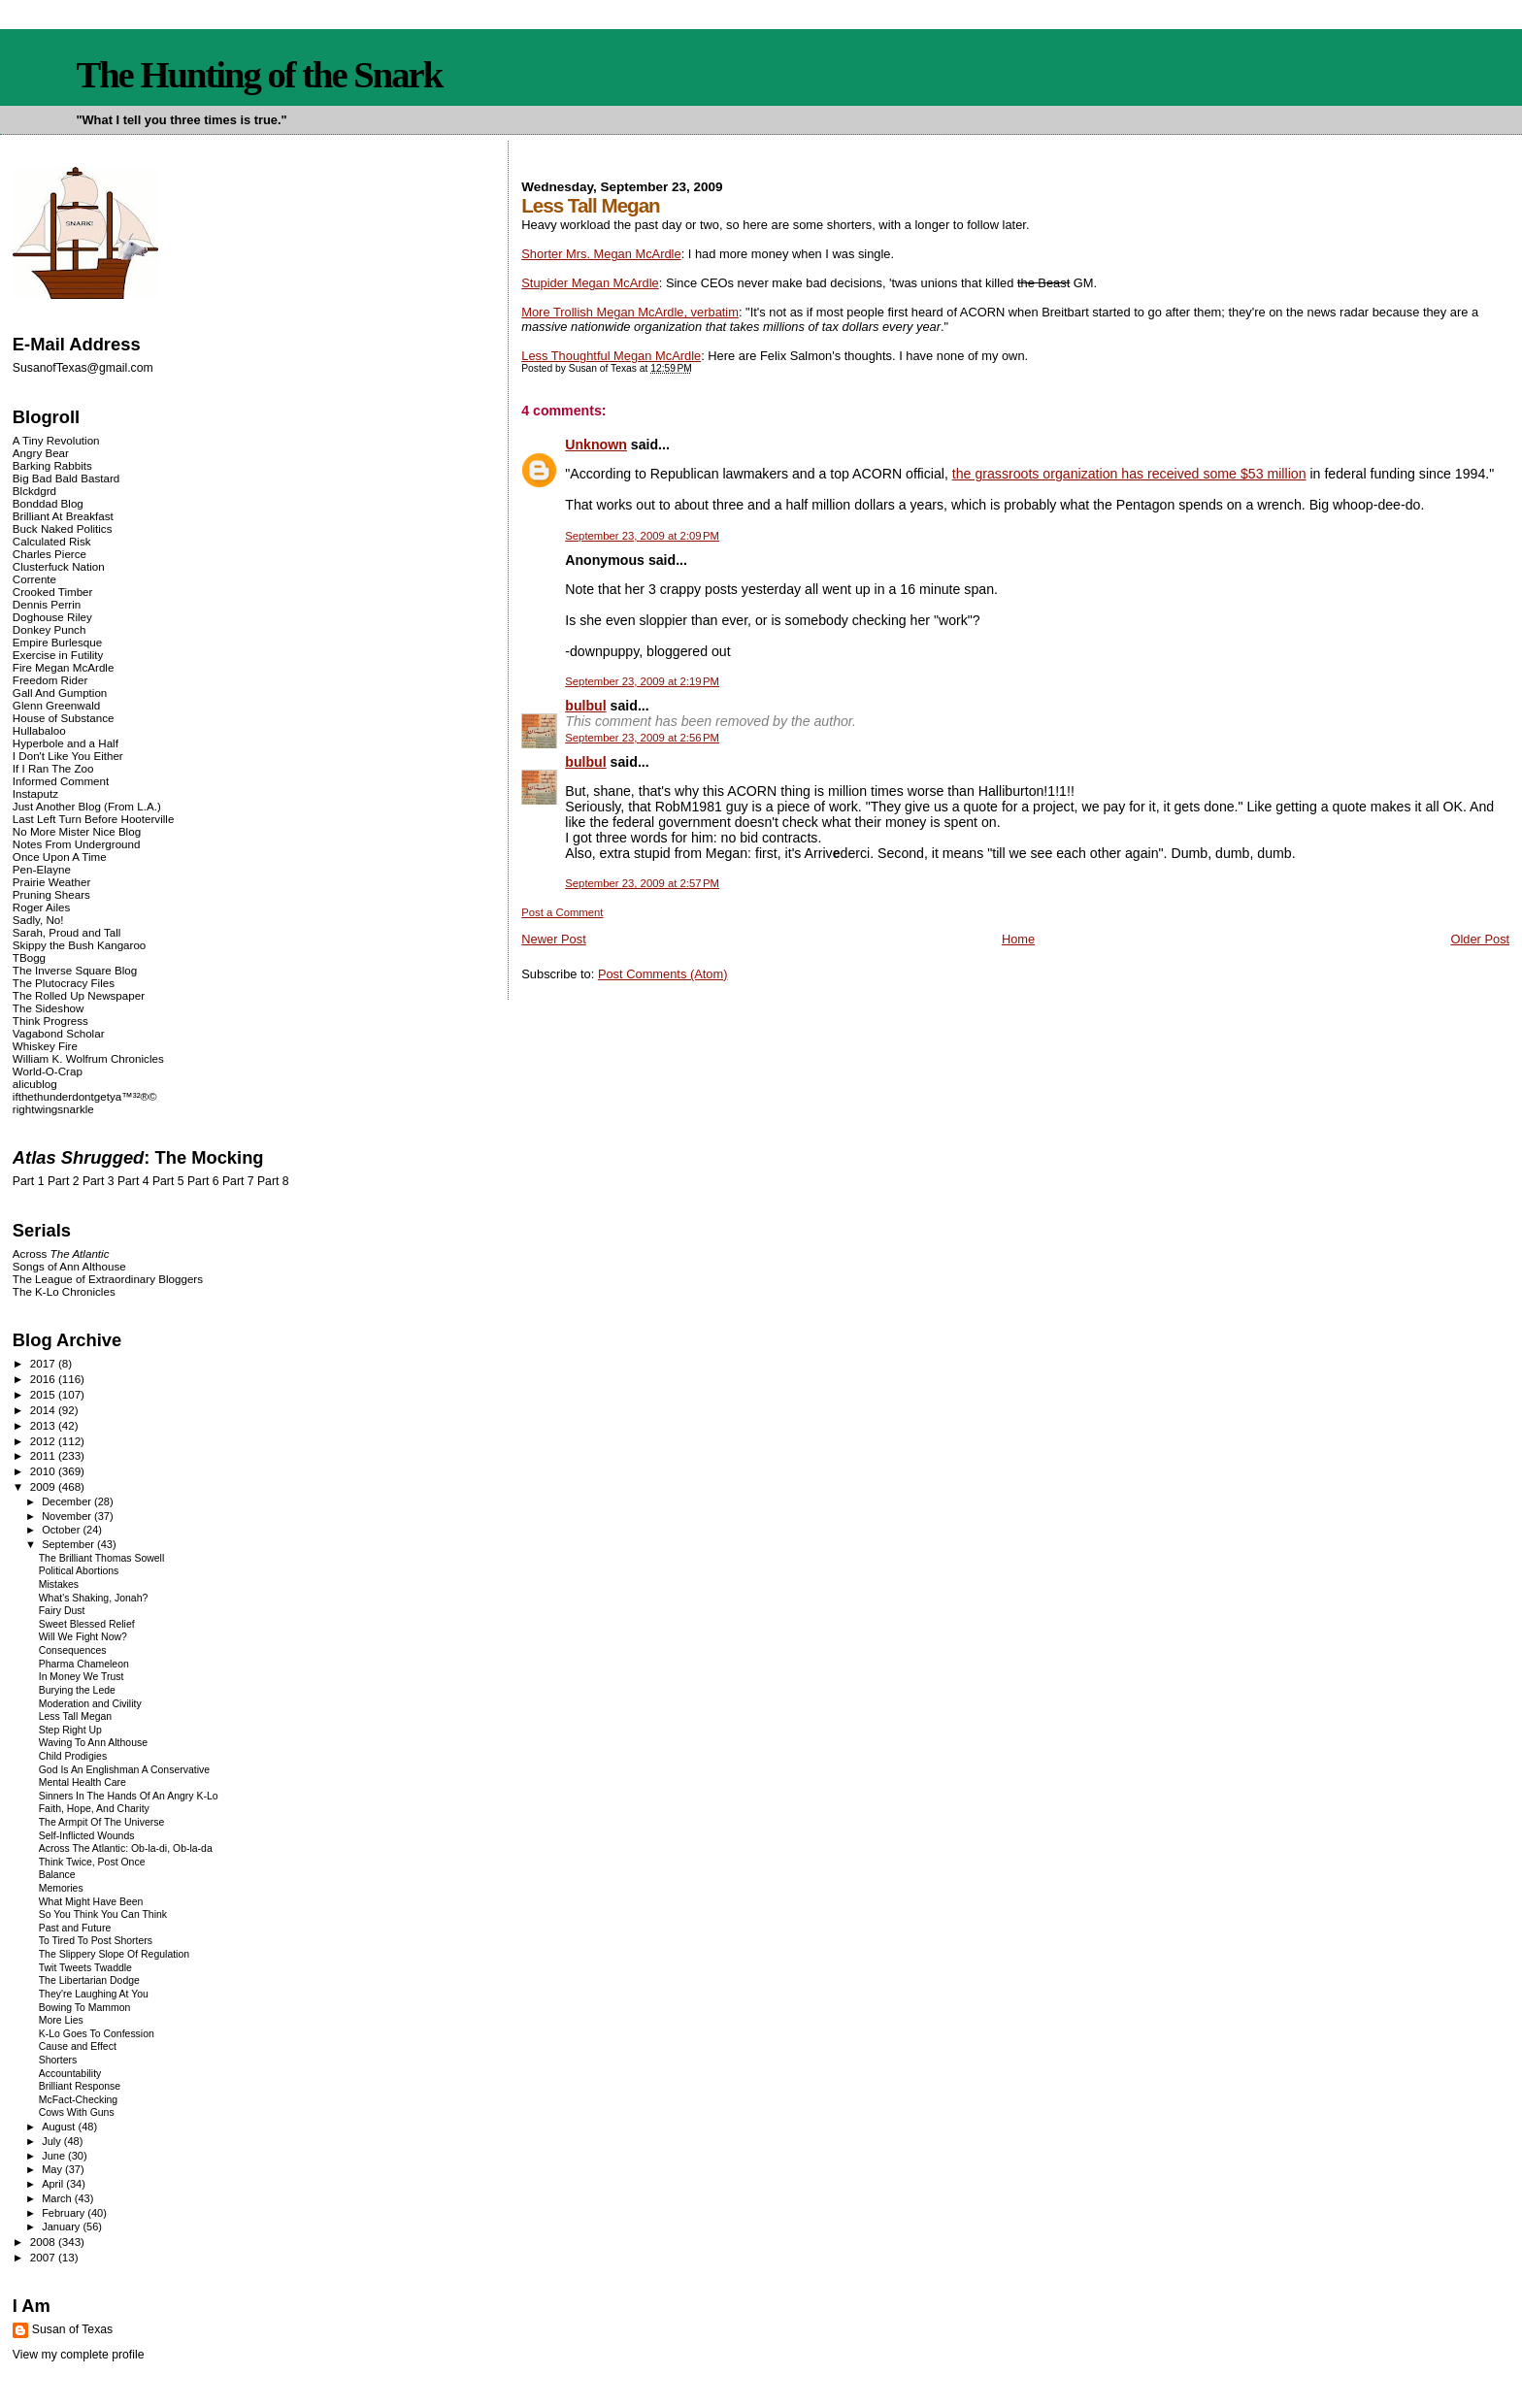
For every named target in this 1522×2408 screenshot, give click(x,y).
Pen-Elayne (42, 869)
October (62, 1529)
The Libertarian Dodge (89, 1980)
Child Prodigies (73, 1756)
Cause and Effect (77, 2046)
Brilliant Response (79, 2086)
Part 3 (99, 1181)
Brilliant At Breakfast (63, 516)
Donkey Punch (49, 629)
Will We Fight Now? (83, 1637)
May (53, 2169)
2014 (44, 1409)
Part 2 (64, 1181)
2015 (44, 1394)
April (54, 2184)
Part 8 (273, 1181)
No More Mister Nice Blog (77, 831)
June (55, 2155)
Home (1018, 939)
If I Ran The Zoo (53, 768)
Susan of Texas (72, 2329)
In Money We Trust (81, 1676)
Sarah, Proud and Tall (66, 932)
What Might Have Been (91, 1902)
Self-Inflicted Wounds (87, 1836)
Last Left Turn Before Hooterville (94, 818)
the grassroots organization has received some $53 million (1129, 473)
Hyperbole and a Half (65, 743)
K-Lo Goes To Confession (96, 2034)
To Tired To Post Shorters (95, 1940)
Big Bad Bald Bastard (66, 478)
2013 (44, 1425)
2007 (44, 2257)
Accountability (70, 2073)
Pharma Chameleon (84, 1664)
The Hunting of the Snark (259, 74)
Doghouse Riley (52, 616)
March (58, 2198)
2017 (44, 1363)
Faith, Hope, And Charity (94, 1808)
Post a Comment (562, 912)
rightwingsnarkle (53, 1109)
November (68, 1516)
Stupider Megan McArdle (590, 283)
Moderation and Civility (90, 1704)
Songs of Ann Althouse (69, 1266)
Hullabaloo (39, 730)
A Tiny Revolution (56, 440)
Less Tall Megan (75, 1716)
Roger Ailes (41, 907)
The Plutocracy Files (64, 982)
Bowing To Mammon (85, 2007)
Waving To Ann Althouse (93, 1742)
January (62, 2226)
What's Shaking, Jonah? (94, 1598)
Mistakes (59, 1584)
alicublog (35, 1083)
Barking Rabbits (52, 465)
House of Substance (64, 717)
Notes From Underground (77, 844)
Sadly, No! (38, 919)
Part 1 (29, 1181)
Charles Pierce (49, 553)
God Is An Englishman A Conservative (124, 1770)
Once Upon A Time (60, 856)
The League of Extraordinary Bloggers (108, 1278)
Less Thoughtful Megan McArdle (611, 355)
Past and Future (75, 1928)
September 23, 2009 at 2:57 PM (642, 883)
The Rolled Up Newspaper (79, 995)
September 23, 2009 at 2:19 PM (642, 681)
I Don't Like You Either (68, 755)
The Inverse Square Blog (75, 970)
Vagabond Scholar (59, 1033)
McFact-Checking (78, 2100)
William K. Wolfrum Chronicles (88, 1058)
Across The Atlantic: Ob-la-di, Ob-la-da (126, 1848)
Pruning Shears (51, 894)
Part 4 (133, 1181)
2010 (44, 1471)
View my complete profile (79, 2354)
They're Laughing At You (94, 1994)
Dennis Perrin (47, 604)
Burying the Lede (77, 1690)
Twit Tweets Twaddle (85, 1968)
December (68, 1501)
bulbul (585, 705)
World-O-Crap (48, 1071)
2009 (44, 1486)
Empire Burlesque (57, 642)
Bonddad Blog (48, 503)
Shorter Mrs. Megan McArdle (600, 254)
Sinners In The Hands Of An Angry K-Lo (128, 1796)
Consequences (73, 1650)
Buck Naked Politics (63, 528)
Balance (57, 1874)
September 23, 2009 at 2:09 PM (642, 536)
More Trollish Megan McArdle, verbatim (630, 312)
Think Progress (50, 1020)
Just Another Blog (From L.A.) (87, 806)
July (53, 2141)
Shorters (58, 2060)
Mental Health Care (82, 1782)
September (69, 1544)
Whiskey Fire (45, 1045)
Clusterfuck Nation (59, 566)
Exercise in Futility (58, 654)
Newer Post (553, 939)
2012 (44, 1441)
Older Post (1479, 939)
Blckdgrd (34, 490)
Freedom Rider (50, 680)
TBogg (29, 957)
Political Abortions (79, 1571)
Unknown (596, 444)
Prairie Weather (51, 881)
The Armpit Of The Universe (102, 1822)
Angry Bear (41, 452)
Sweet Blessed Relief (87, 1624)
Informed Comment (61, 781)
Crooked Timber (53, 591)
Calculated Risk (52, 541)
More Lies (61, 2020)
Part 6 (203, 1181)
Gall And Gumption (60, 692)
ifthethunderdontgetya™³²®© (85, 1096)
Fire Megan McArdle (64, 667)
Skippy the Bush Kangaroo (79, 945)
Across (61, 1253)
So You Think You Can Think (103, 1914)
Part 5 (168, 1181)
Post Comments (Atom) (663, 974)
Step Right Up (70, 1730)
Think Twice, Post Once (92, 1862)
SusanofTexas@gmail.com (83, 368)
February (64, 2213)
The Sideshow (48, 1008)
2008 (44, 2241)
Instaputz (35, 793)
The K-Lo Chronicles (64, 1291)
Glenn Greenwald (56, 705)
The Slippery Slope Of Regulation (114, 1954)
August (60, 2126)
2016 (44, 1378)
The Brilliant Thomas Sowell (102, 1558)
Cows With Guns (77, 2112)
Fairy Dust (62, 1610)
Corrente (34, 579)
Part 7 (238, 1181)
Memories (61, 1888)
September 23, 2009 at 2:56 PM (642, 737)
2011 (44, 1455)
